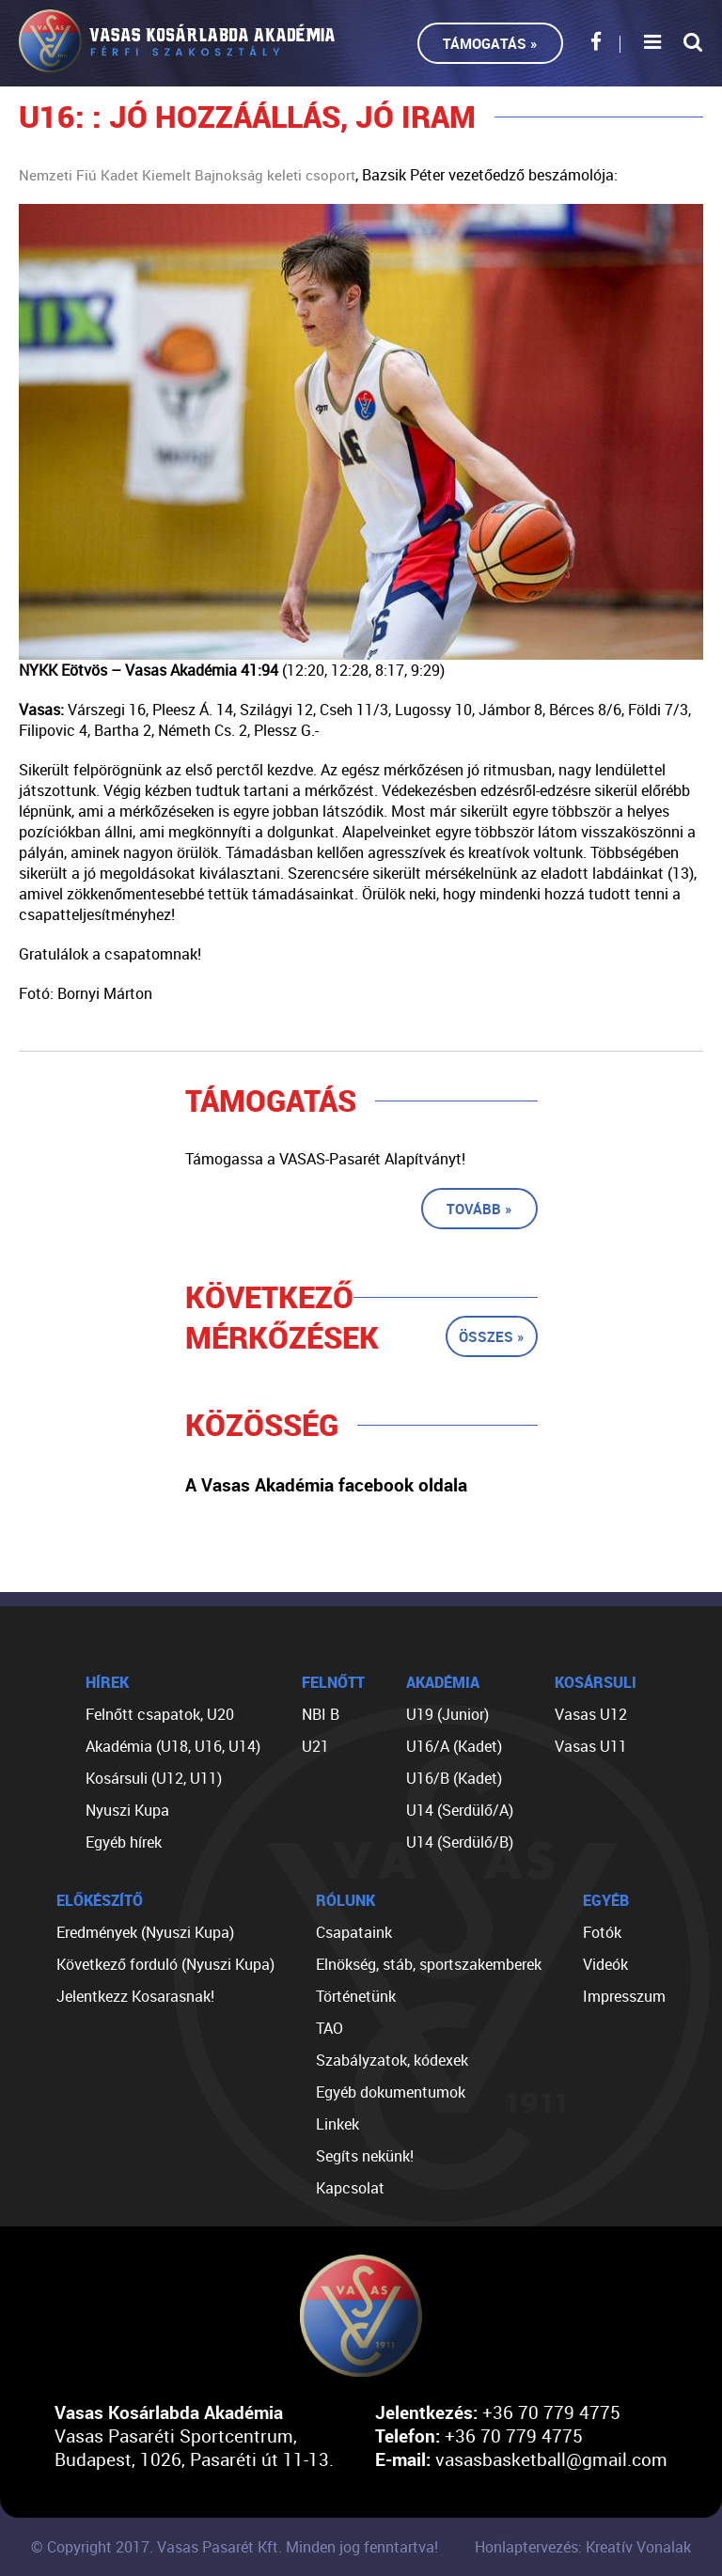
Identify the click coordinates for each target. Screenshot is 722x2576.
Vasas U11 (591, 1746)
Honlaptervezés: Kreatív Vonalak (583, 2547)
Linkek (337, 2124)
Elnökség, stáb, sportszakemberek (429, 1964)
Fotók (602, 1932)
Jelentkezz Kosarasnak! (135, 1996)
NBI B (320, 1714)
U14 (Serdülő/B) (459, 1842)
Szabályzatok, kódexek (392, 2060)
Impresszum (624, 1996)
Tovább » (479, 1208)
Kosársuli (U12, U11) (154, 1778)
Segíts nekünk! (365, 2156)
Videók (605, 1964)
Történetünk (356, 1996)
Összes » (492, 1336)
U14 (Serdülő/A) (459, 1810)
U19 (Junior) (447, 1714)
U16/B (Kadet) (454, 1778)
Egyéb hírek (124, 1842)
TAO (329, 2028)
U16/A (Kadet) (454, 1746)
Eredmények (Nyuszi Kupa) (145, 1932)
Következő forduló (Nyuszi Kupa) (165, 1964)
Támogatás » (490, 43)
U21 (315, 1746)
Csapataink (354, 1932)
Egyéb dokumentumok (390, 2092)
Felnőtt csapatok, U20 (160, 1714)
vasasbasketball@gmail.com (551, 2459)
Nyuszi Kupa (127, 1810)
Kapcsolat (350, 2188)
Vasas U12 (591, 1714)
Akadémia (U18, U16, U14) (173, 1746)
